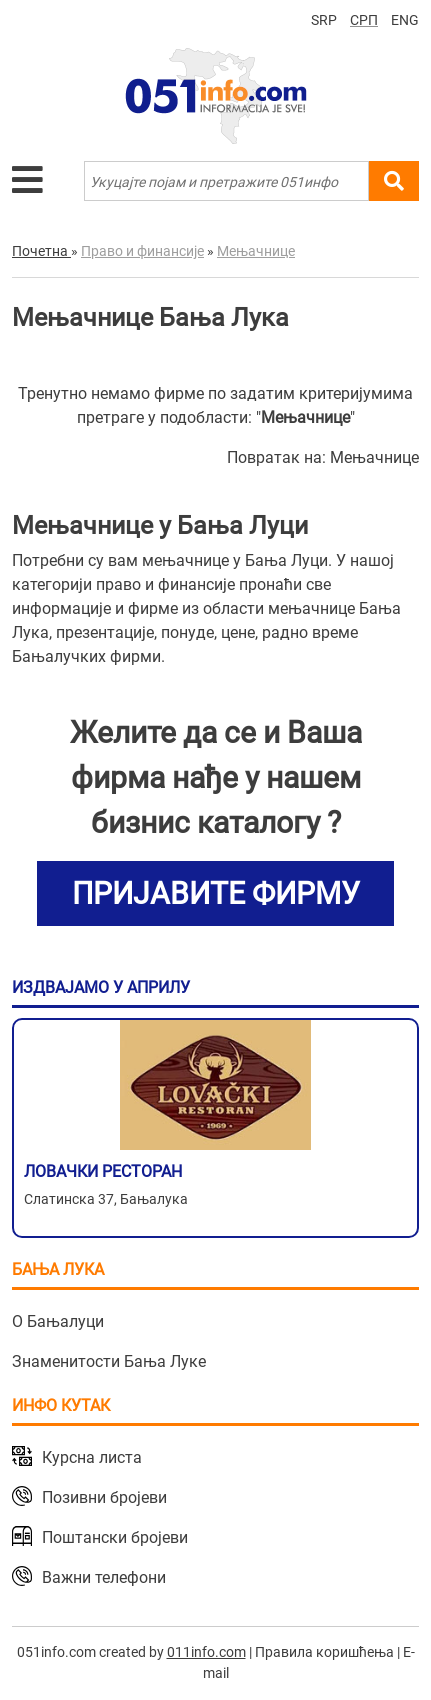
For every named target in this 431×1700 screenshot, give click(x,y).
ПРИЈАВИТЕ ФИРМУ (216, 893)
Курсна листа (92, 1457)
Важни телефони (104, 1577)
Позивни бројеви (104, 1497)
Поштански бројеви (115, 1537)
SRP (324, 20)
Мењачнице (374, 457)
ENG (405, 20)
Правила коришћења (324, 1652)
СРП (364, 20)
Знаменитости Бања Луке (109, 1361)
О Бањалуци (58, 1321)
